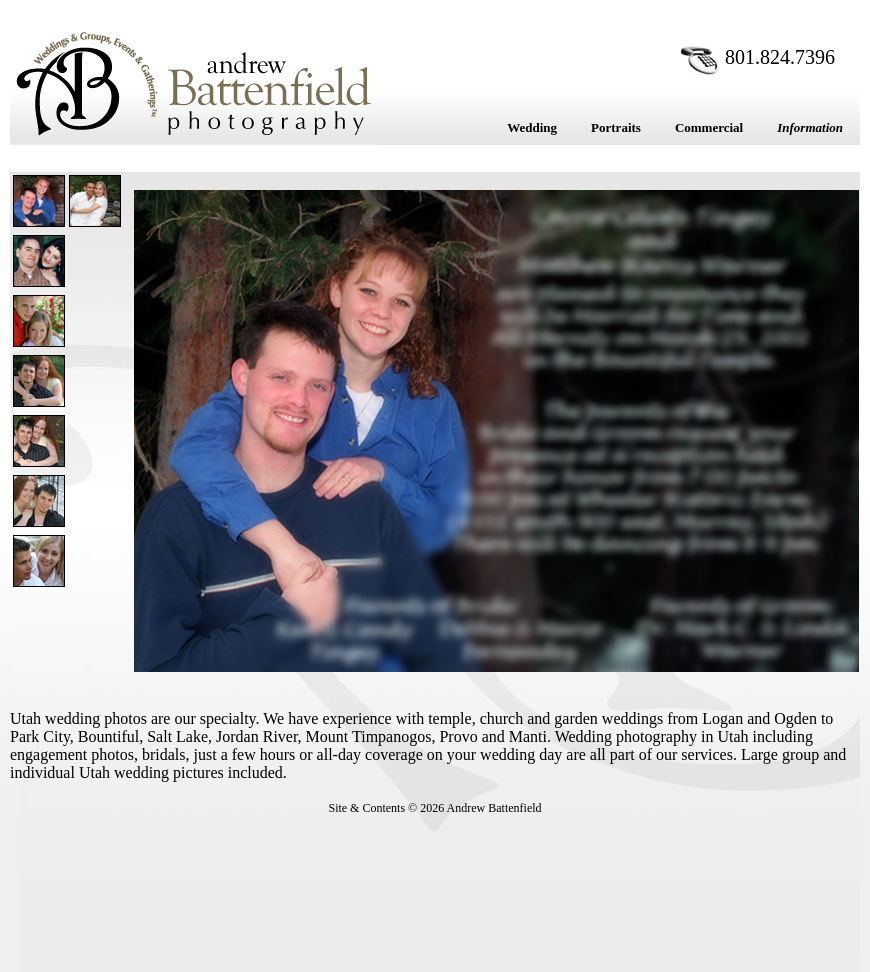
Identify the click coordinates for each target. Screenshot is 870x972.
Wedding (532, 127)
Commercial (709, 127)
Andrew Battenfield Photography (193, 83)
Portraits (616, 127)
